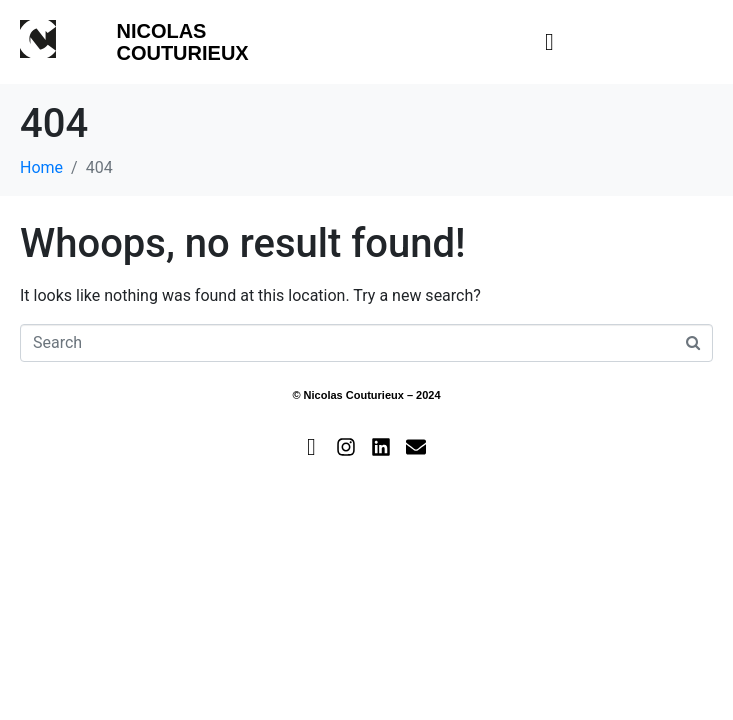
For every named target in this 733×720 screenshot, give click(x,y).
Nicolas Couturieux (182, 42)
